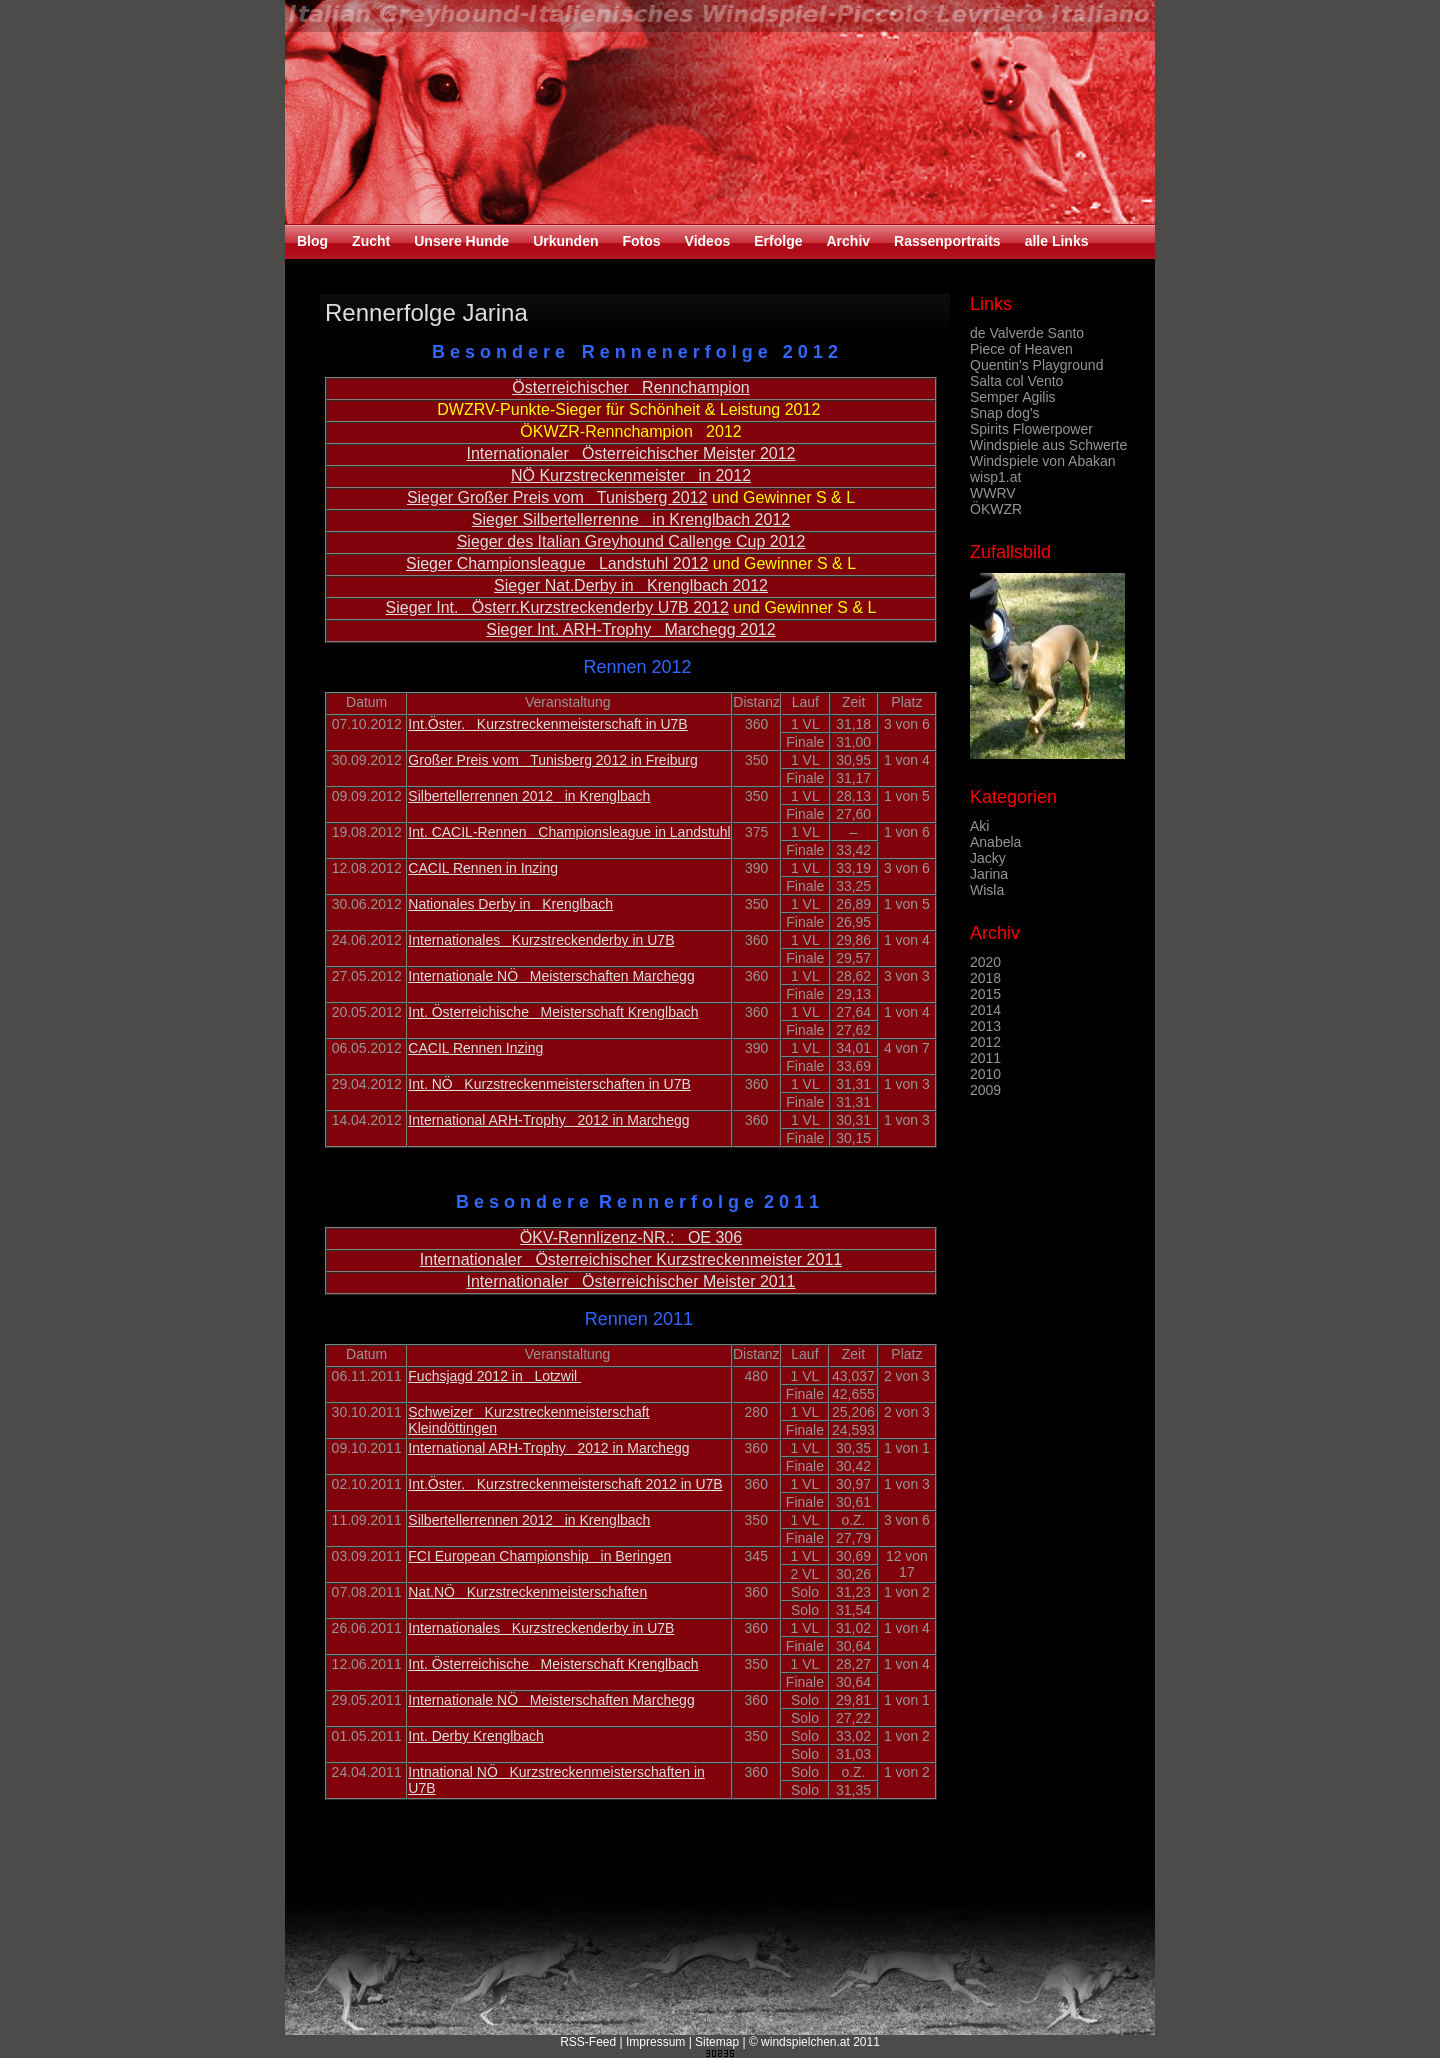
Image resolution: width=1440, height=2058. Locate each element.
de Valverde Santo (1027, 333)
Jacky (988, 858)
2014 (985, 1010)
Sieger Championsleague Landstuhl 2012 (557, 563)
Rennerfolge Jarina (426, 312)
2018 (985, 978)
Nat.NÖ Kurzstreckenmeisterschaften (527, 1592)
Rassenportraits (947, 241)
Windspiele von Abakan (1043, 461)
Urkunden (565, 241)
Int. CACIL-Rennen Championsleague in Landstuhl (569, 832)
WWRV (993, 493)
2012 (985, 1042)
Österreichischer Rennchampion (630, 387)
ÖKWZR (996, 509)
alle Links (1057, 241)
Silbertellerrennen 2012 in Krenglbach (529, 796)
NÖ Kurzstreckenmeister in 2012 (631, 475)
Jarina (989, 874)
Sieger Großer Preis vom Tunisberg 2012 (557, 497)
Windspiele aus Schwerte (1048, 445)
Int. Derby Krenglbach (475, 1736)
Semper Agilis (1013, 397)
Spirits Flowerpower (1031, 429)
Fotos (641, 241)
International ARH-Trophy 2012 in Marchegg (548, 1120)
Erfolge (778, 241)
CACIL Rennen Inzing (475, 1048)
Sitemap (717, 2042)
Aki (979, 826)
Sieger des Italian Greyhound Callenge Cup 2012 (631, 541)
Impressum (655, 2042)
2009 (985, 1090)
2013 (985, 1026)
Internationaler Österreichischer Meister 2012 (630, 453)
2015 (985, 994)
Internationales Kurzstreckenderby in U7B (541, 940)
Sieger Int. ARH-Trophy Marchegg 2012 (630, 629)
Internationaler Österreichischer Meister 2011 (630, 1281)
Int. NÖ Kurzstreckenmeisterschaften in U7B (549, 1084)
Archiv (848, 241)
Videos (708, 241)
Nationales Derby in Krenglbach (510, 904)
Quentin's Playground (1036, 365)
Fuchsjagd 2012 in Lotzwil (494, 1376)
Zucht (371, 241)
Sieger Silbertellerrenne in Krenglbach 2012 (631, 519)
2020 (985, 962)
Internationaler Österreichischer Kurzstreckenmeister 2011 (631, 1259)
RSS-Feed (588, 2042)
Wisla (987, 890)
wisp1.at (995, 477)
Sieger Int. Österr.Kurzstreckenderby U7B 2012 (557, 607)
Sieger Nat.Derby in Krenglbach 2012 (631, 585)
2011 (985, 1058)
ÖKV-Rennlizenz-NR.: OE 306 (631, 1237)
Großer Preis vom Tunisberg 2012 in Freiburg (552, 760)
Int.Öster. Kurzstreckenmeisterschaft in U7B (547, 724)
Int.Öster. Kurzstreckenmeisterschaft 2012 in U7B (565, 1484)
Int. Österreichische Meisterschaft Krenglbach (553, 1012)
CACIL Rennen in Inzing (483, 868)
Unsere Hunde (461, 241)
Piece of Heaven (1021, 349)
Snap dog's (1005, 413)
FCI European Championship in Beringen (539, 1556)
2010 (985, 1074)
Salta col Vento (1016, 381)
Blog (312, 241)
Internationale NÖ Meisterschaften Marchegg (551, 976)
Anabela (995, 842)
